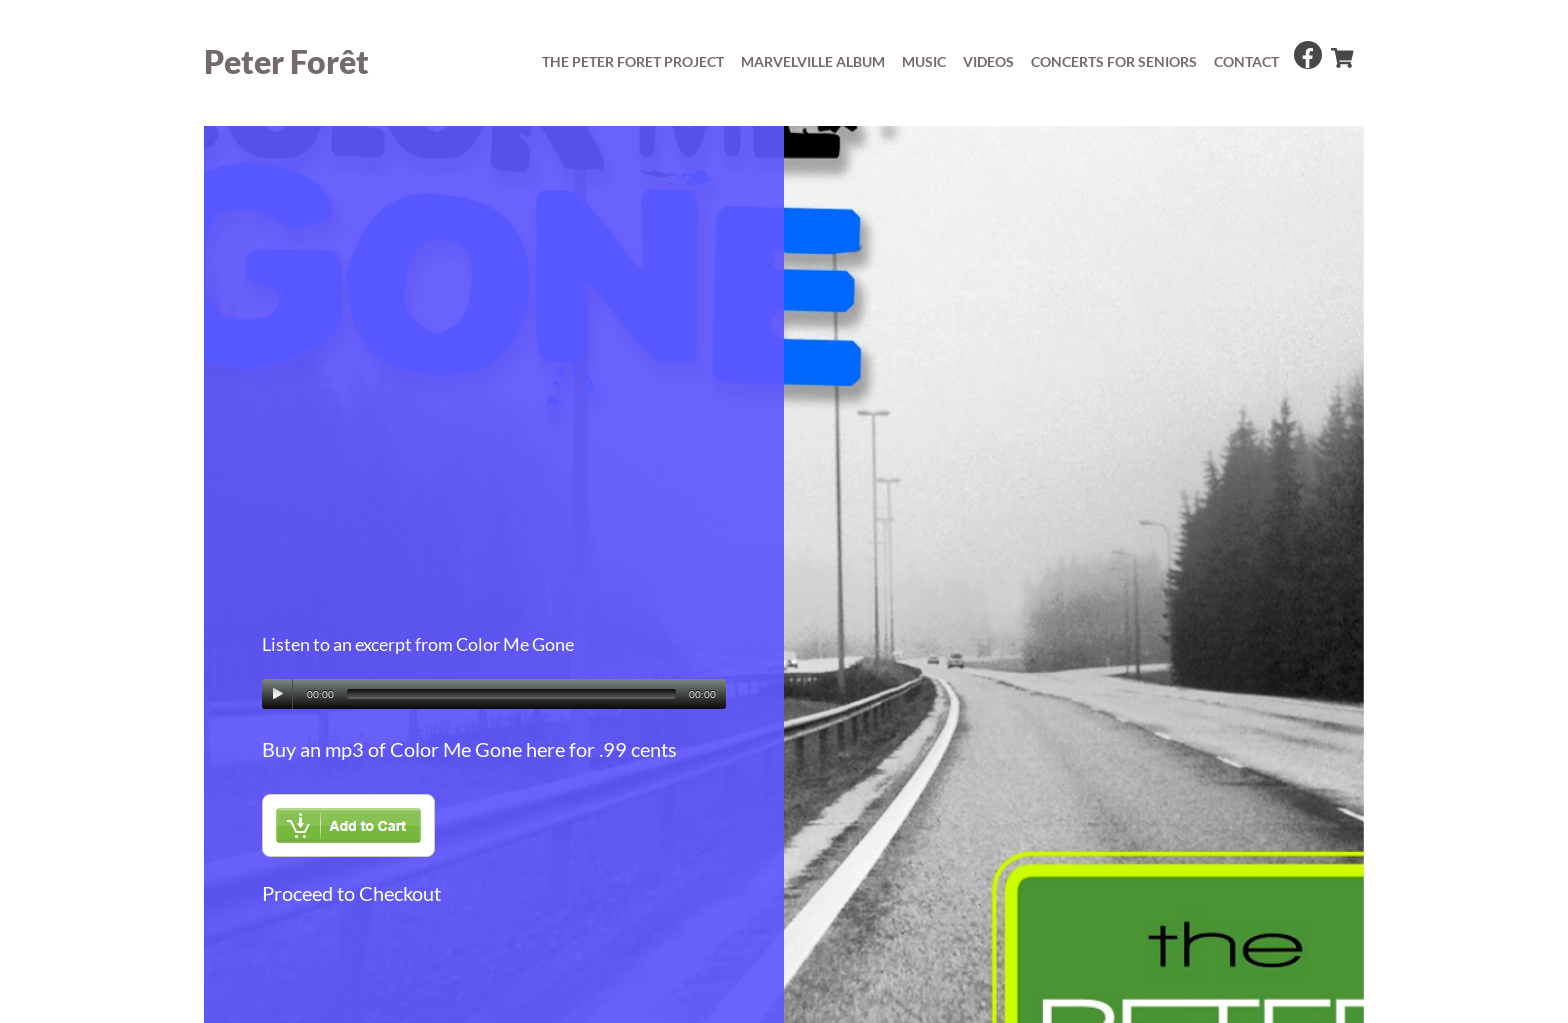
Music (924, 61)
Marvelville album (813, 61)
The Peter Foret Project (633, 61)
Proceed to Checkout (351, 893)
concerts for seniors (1114, 61)
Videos (988, 61)
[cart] (1341, 52)
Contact (1246, 61)
